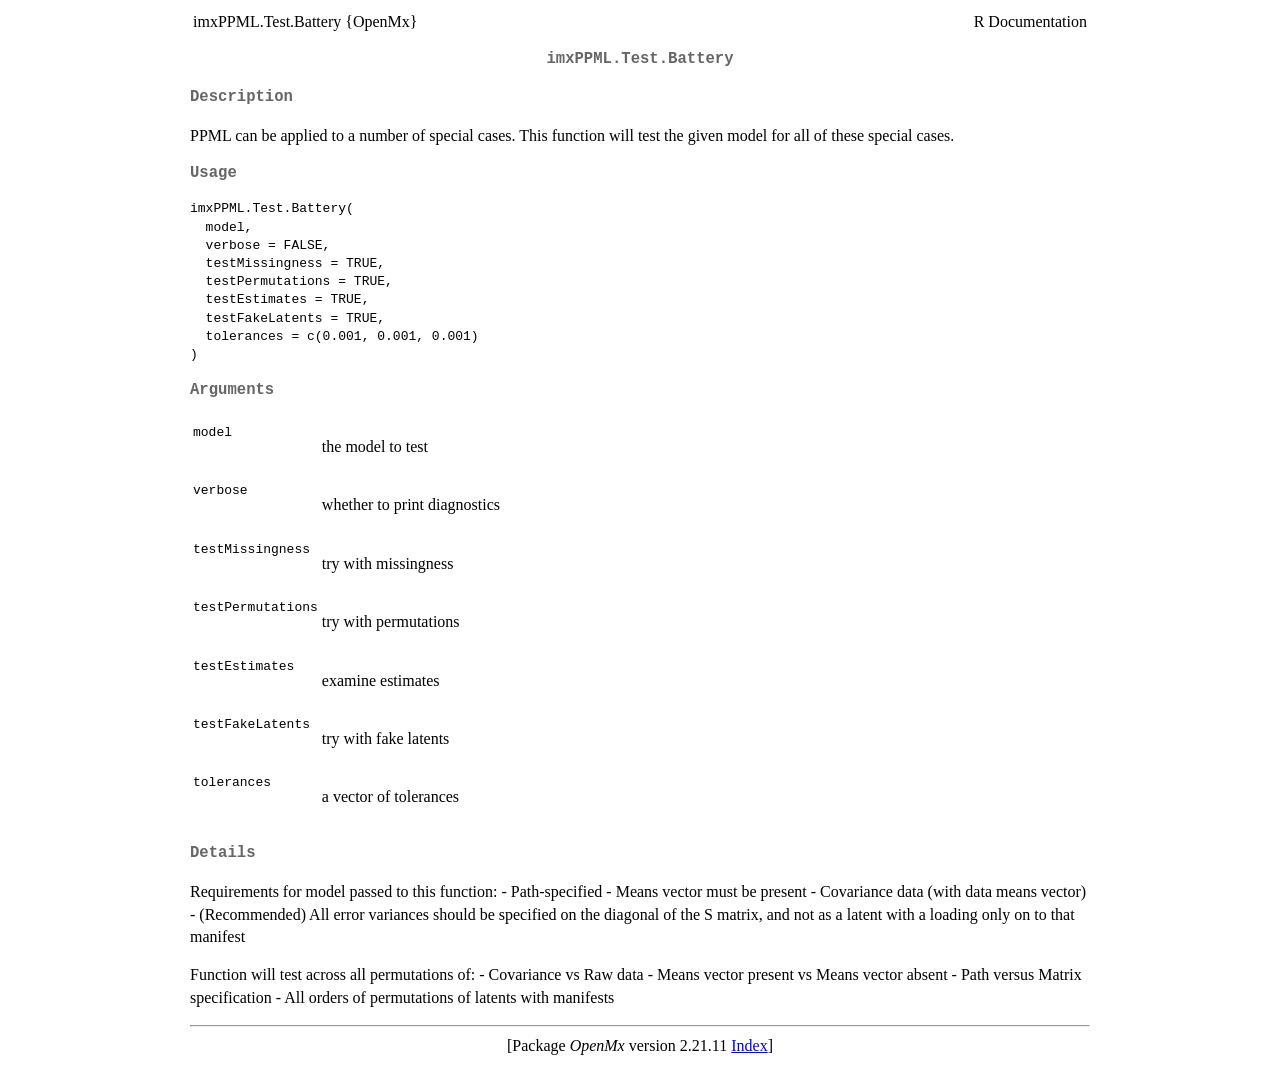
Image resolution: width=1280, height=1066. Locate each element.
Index (749, 1045)
